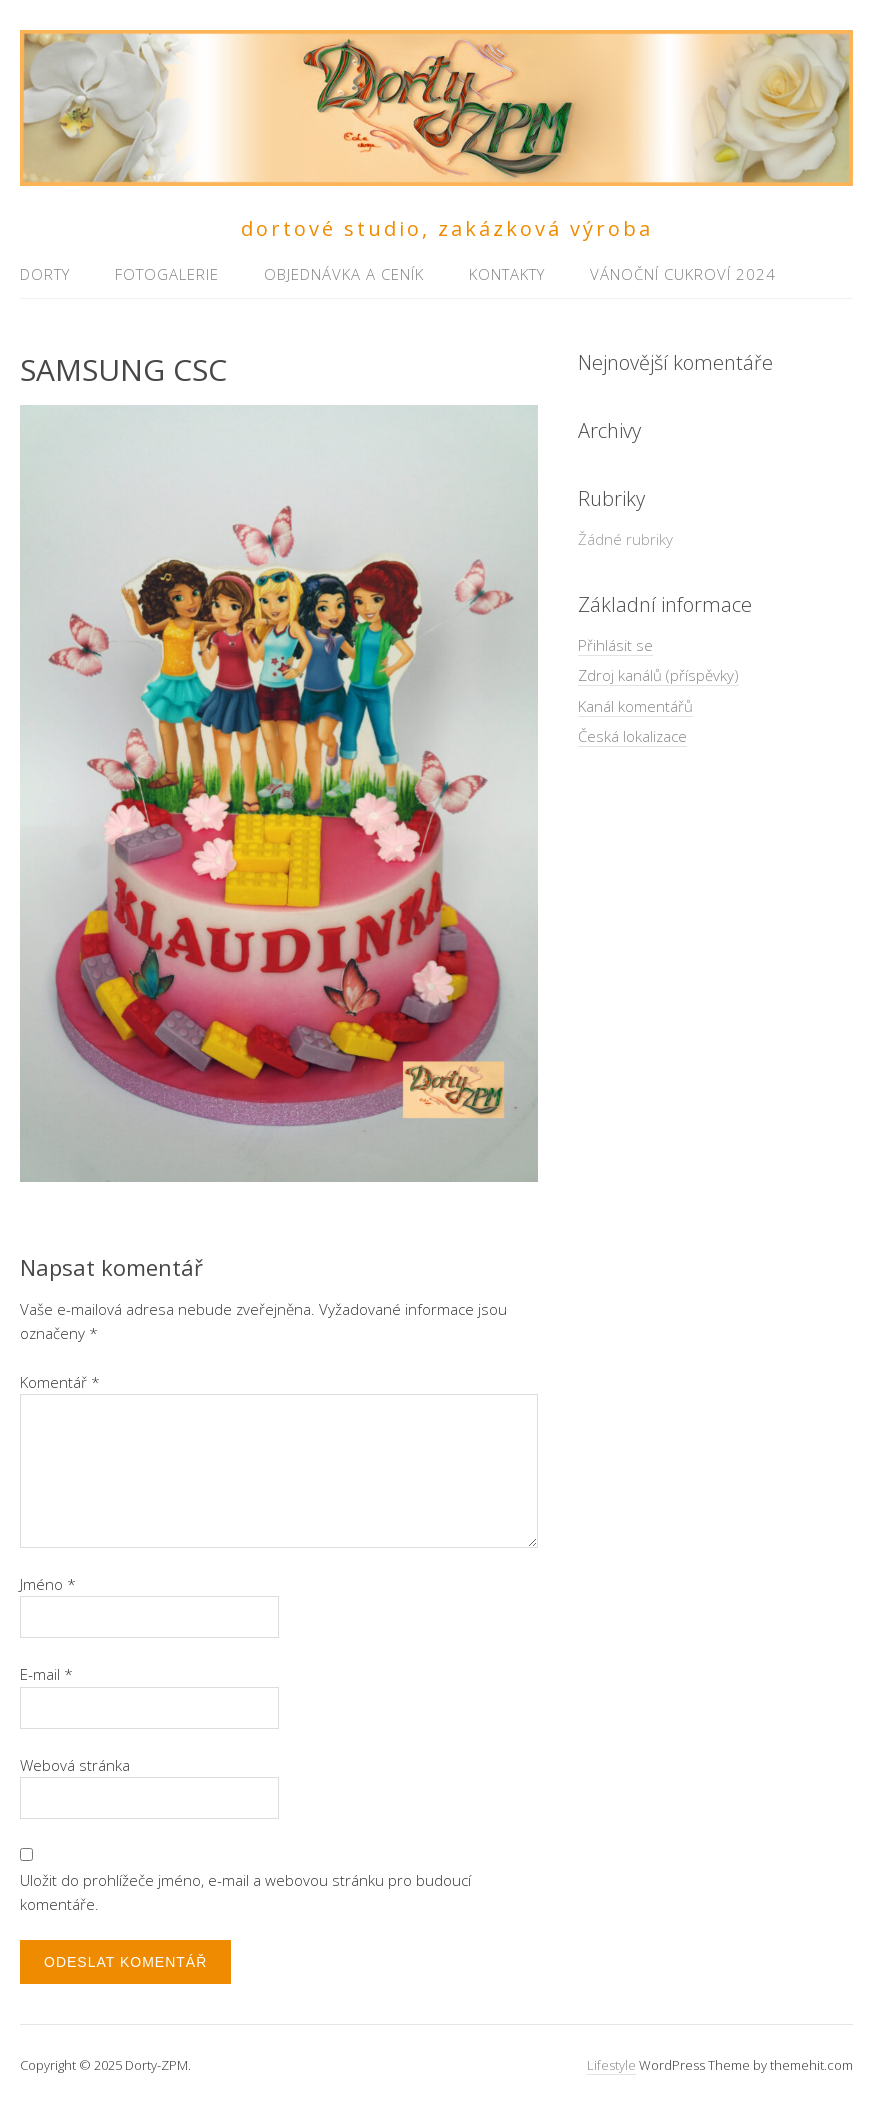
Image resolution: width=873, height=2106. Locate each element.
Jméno (48, 1584)
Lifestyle (611, 2065)
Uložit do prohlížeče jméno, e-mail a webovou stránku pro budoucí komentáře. (245, 1892)
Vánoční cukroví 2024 (683, 274)
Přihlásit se (615, 645)
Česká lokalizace (632, 736)
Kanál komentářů (635, 706)
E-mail (46, 1674)
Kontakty (507, 274)
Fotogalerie (167, 274)
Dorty (45, 274)
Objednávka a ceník (344, 274)
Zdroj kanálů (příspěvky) (658, 675)
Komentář (60, 1382)
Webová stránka (75, 1765)
